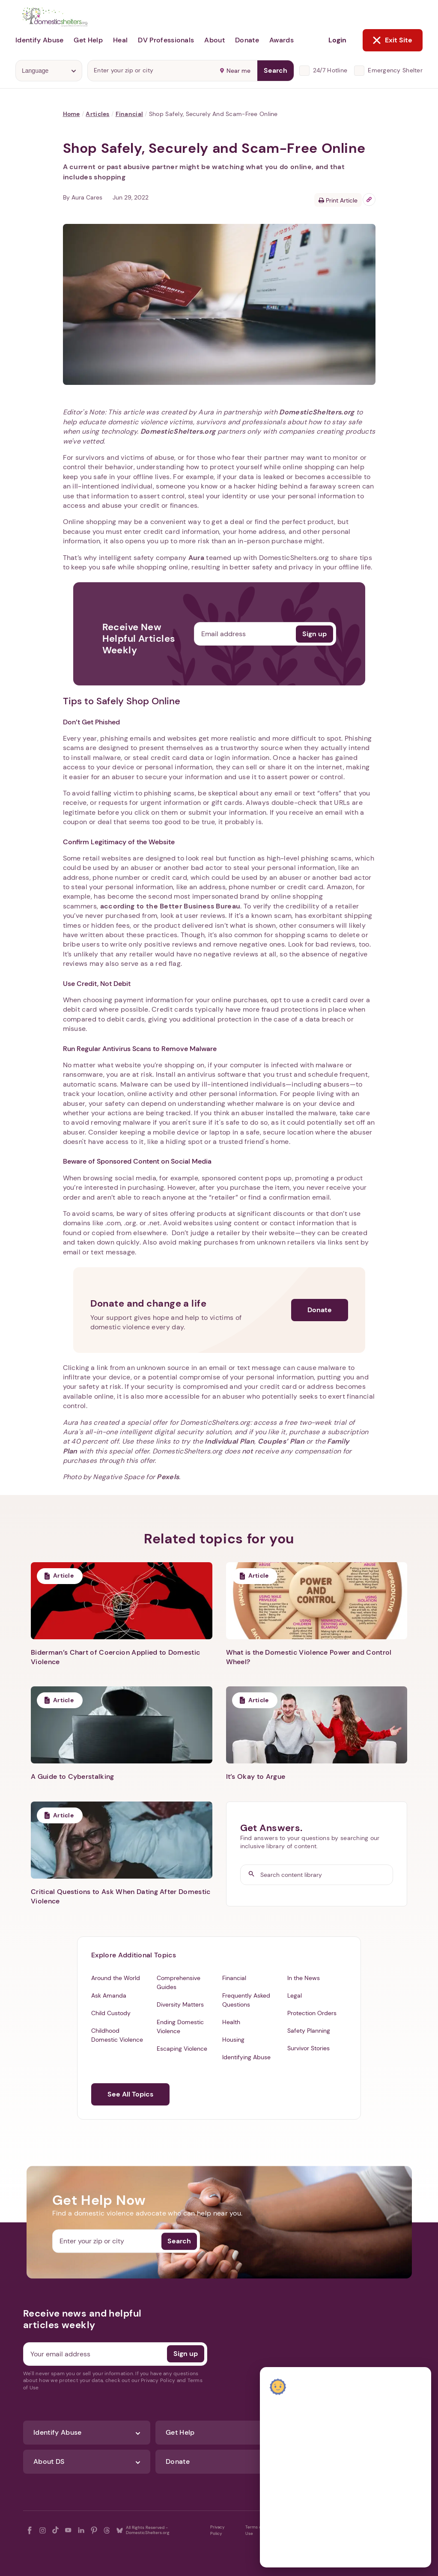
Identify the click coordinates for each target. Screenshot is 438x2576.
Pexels (168, 1476)
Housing (233, 2039)
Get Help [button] (88, 40)
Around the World (115, 1978)
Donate (319, 1309)
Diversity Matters (180, 2004)
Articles (97, 114)
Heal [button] (120, 40)
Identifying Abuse (246, 2057)
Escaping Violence (182, 2048)
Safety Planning (308, 2030)
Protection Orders (312, 2013)
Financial (129, 114)
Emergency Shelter (395, 70)
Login (337, 40)
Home (71, 114)
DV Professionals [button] (166, 40)
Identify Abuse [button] (39, 40)
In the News (303, 1978)
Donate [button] (247, 40)
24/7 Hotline (330, 70)
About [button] (214, 40)
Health (231, 2022)
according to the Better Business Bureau (170, 906)
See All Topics (130, 2094)
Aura (196, 557)
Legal (294, 1995)
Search (275, 70)
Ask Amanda (108, 1995)
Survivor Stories (308, 2048)
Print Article (338, 200)
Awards (281, 40)
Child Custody (111, 2013)
